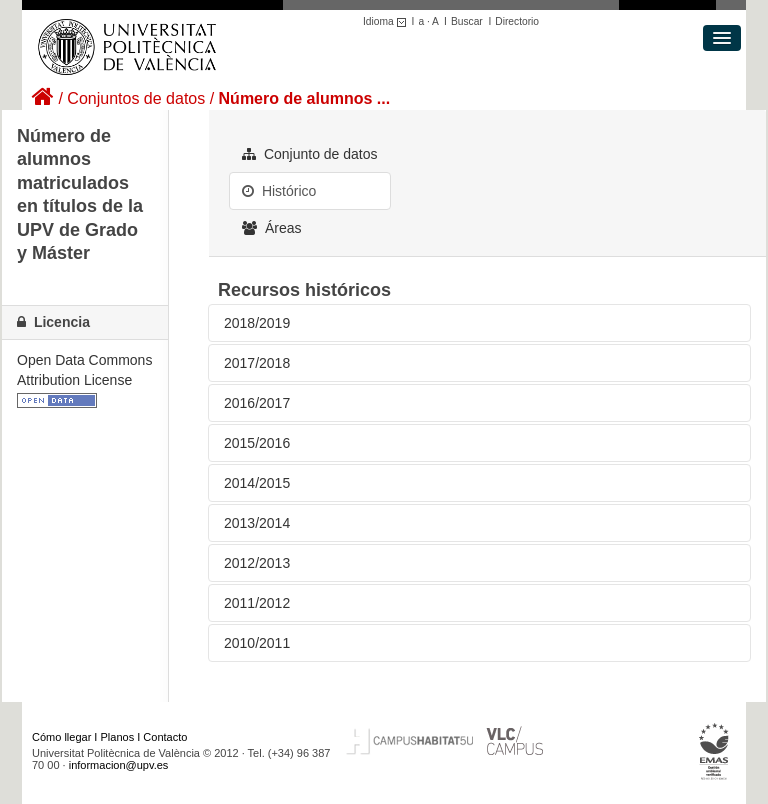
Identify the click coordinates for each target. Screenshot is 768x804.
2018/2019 (257, 323)
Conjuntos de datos (136, 98)
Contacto (165, 737)
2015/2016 (257, 443)
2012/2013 (257, 563)
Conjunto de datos (310, 154)
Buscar (467, 21)
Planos (118, 737)
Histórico (279, 191)
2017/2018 (257, 363)
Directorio (517, 21)
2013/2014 (257, 523)
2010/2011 (257, 643)
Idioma (387, 21)
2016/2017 (257, 403)
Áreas (271, 228)
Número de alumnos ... (305, 98)
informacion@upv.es (119, 765)
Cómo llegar (61, 737)
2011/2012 (257, 603)
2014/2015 (257, 483)
